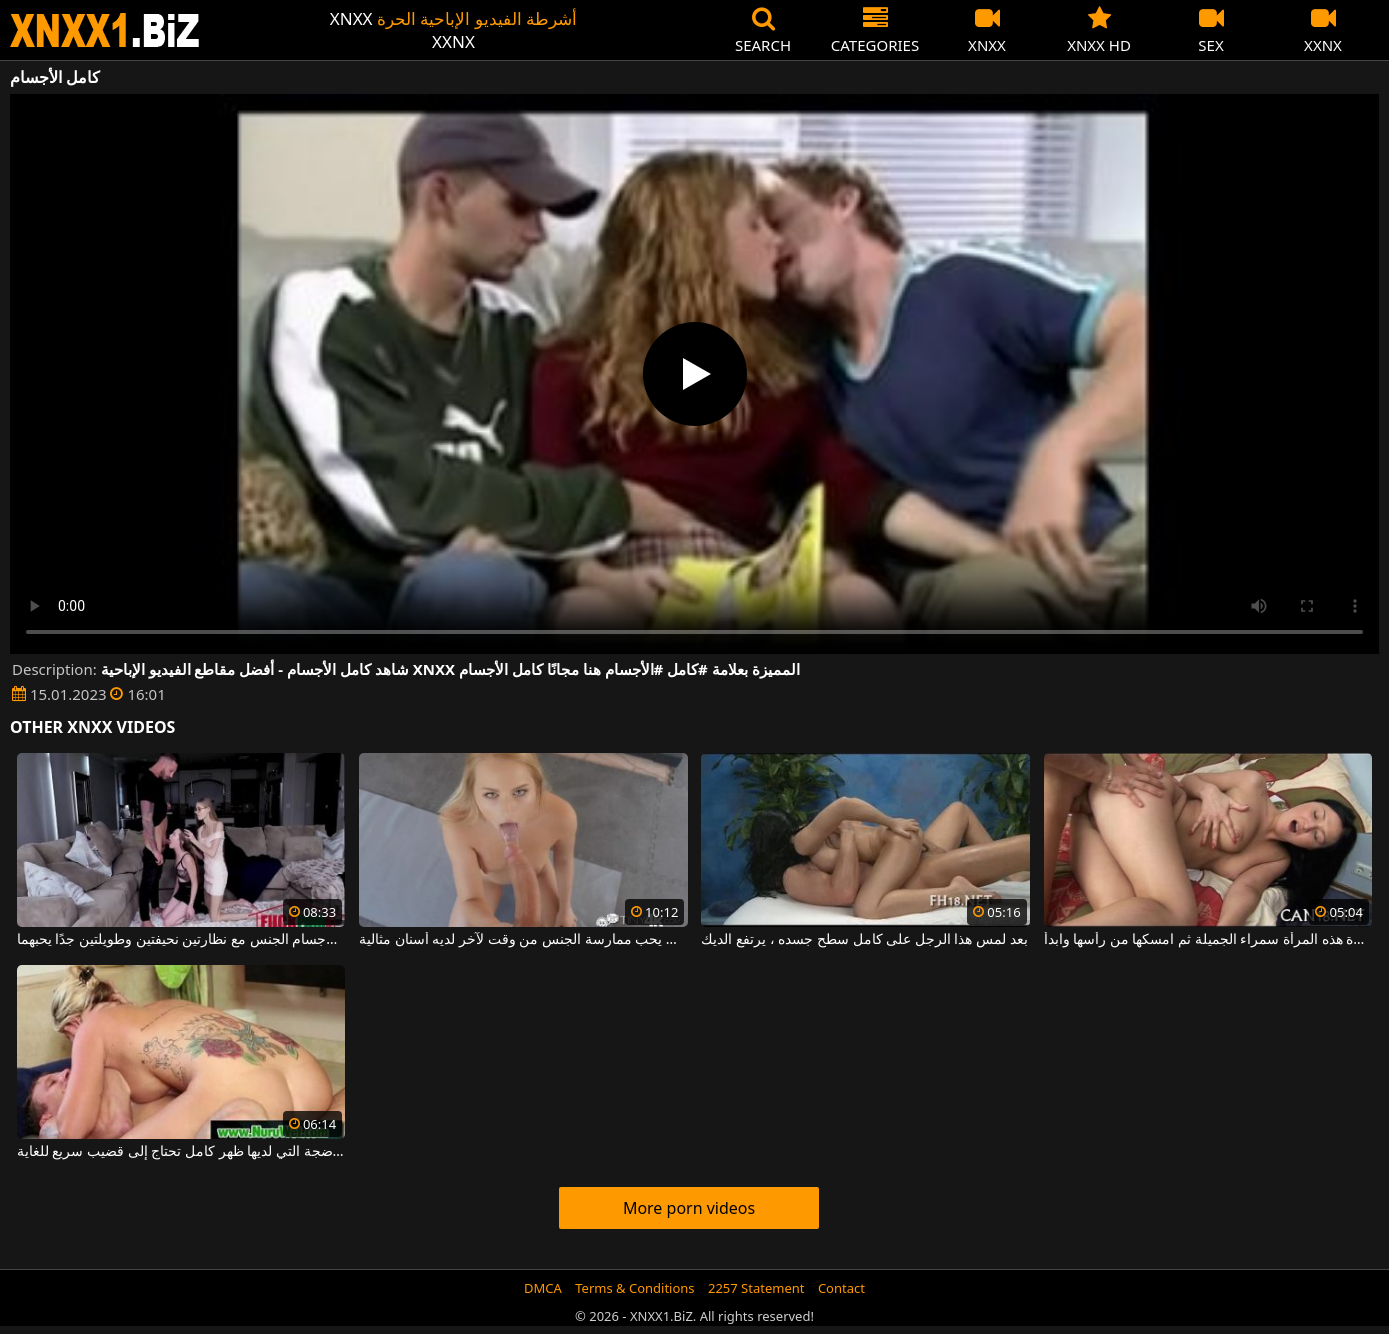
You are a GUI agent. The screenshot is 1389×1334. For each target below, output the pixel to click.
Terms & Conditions (634, 1288)
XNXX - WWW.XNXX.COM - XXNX (105, 30)
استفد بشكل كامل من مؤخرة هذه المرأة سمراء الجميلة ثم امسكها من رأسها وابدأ (1208, 940)
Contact (841, 1288)
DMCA (543, 1288)
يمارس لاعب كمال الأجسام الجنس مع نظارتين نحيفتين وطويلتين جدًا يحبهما (181, 940)
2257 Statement (756, 1288)
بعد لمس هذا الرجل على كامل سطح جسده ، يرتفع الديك (864, 940)
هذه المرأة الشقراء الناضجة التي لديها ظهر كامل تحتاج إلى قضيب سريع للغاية (181, 1152)
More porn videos (689, 1208)
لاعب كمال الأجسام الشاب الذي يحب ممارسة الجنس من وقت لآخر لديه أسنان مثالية (523, 940)
